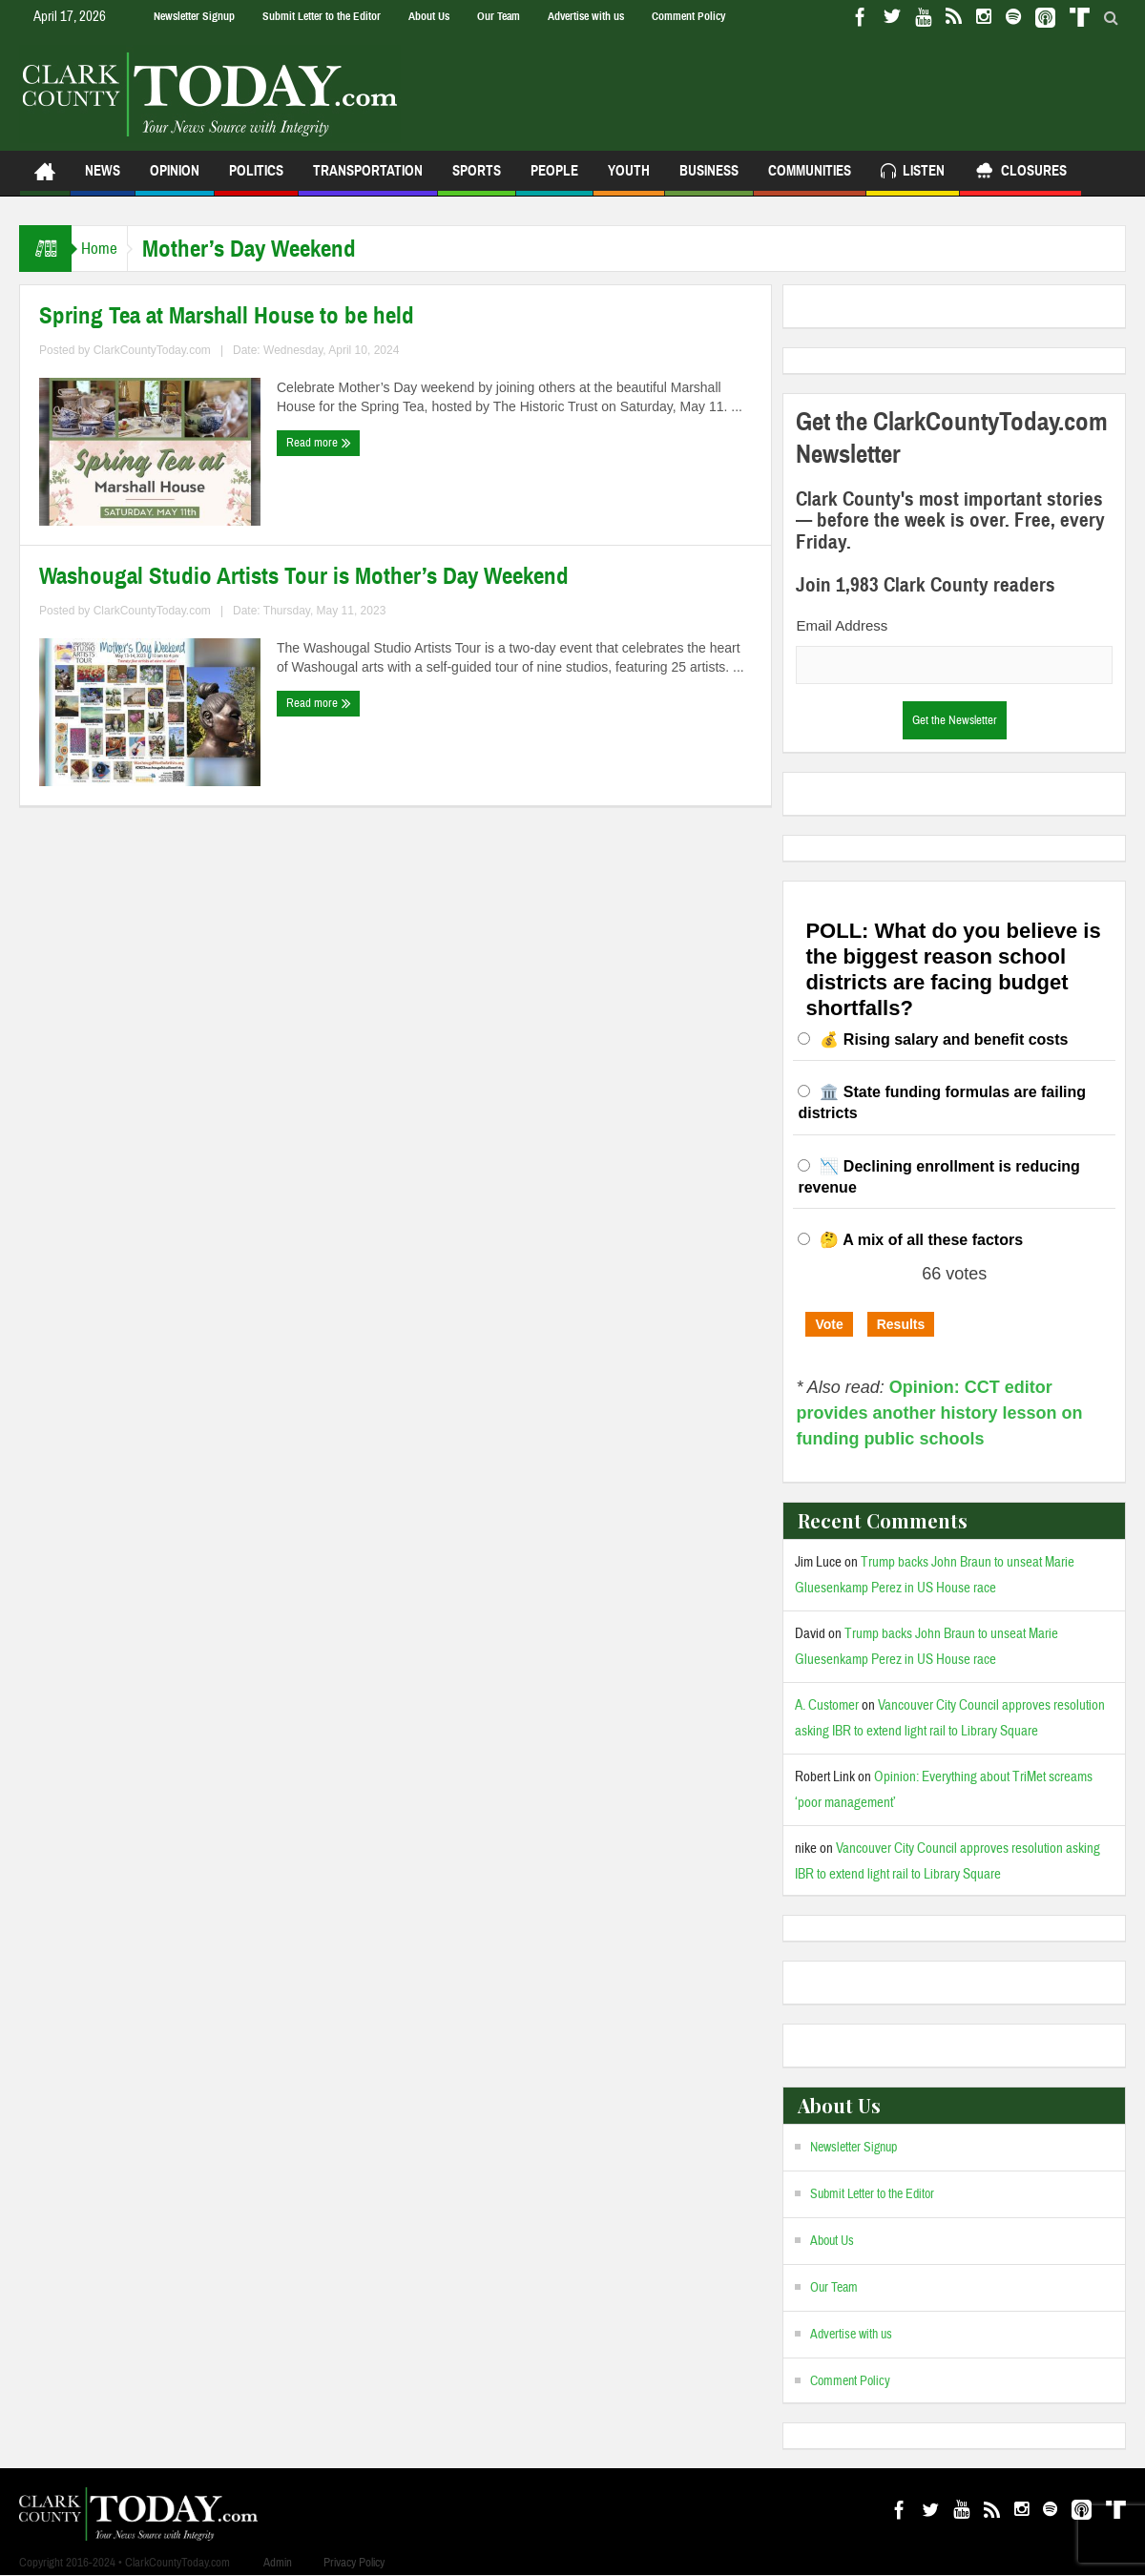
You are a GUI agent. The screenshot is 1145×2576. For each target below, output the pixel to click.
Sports (476, 179)
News (103, 179)
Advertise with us (586, 16)
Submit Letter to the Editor (321, 16)
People (554, 179)
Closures (1020, 173)
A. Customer (827, 1705)
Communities (809, 179)
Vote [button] (829, 1324)
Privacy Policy (354, 2562)
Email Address (841, 625)
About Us (428, 16)
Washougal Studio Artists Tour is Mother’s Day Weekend (304, 576)
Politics (256, 179)
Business (709, 179)
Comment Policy (688, 16)
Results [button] (901, 1324)
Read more (318, 442)
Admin (277, 2562)
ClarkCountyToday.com (152, 350)
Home (109, 249)
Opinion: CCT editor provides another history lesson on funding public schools (939, 1413)
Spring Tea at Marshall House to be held (226, 315)
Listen (912, 173)
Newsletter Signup (194, 16)
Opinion (174, 179)
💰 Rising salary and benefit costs (944, 1039)
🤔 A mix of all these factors (921, 1240)
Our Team (498, 16)
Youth (628, 179)
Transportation (368, 179)
